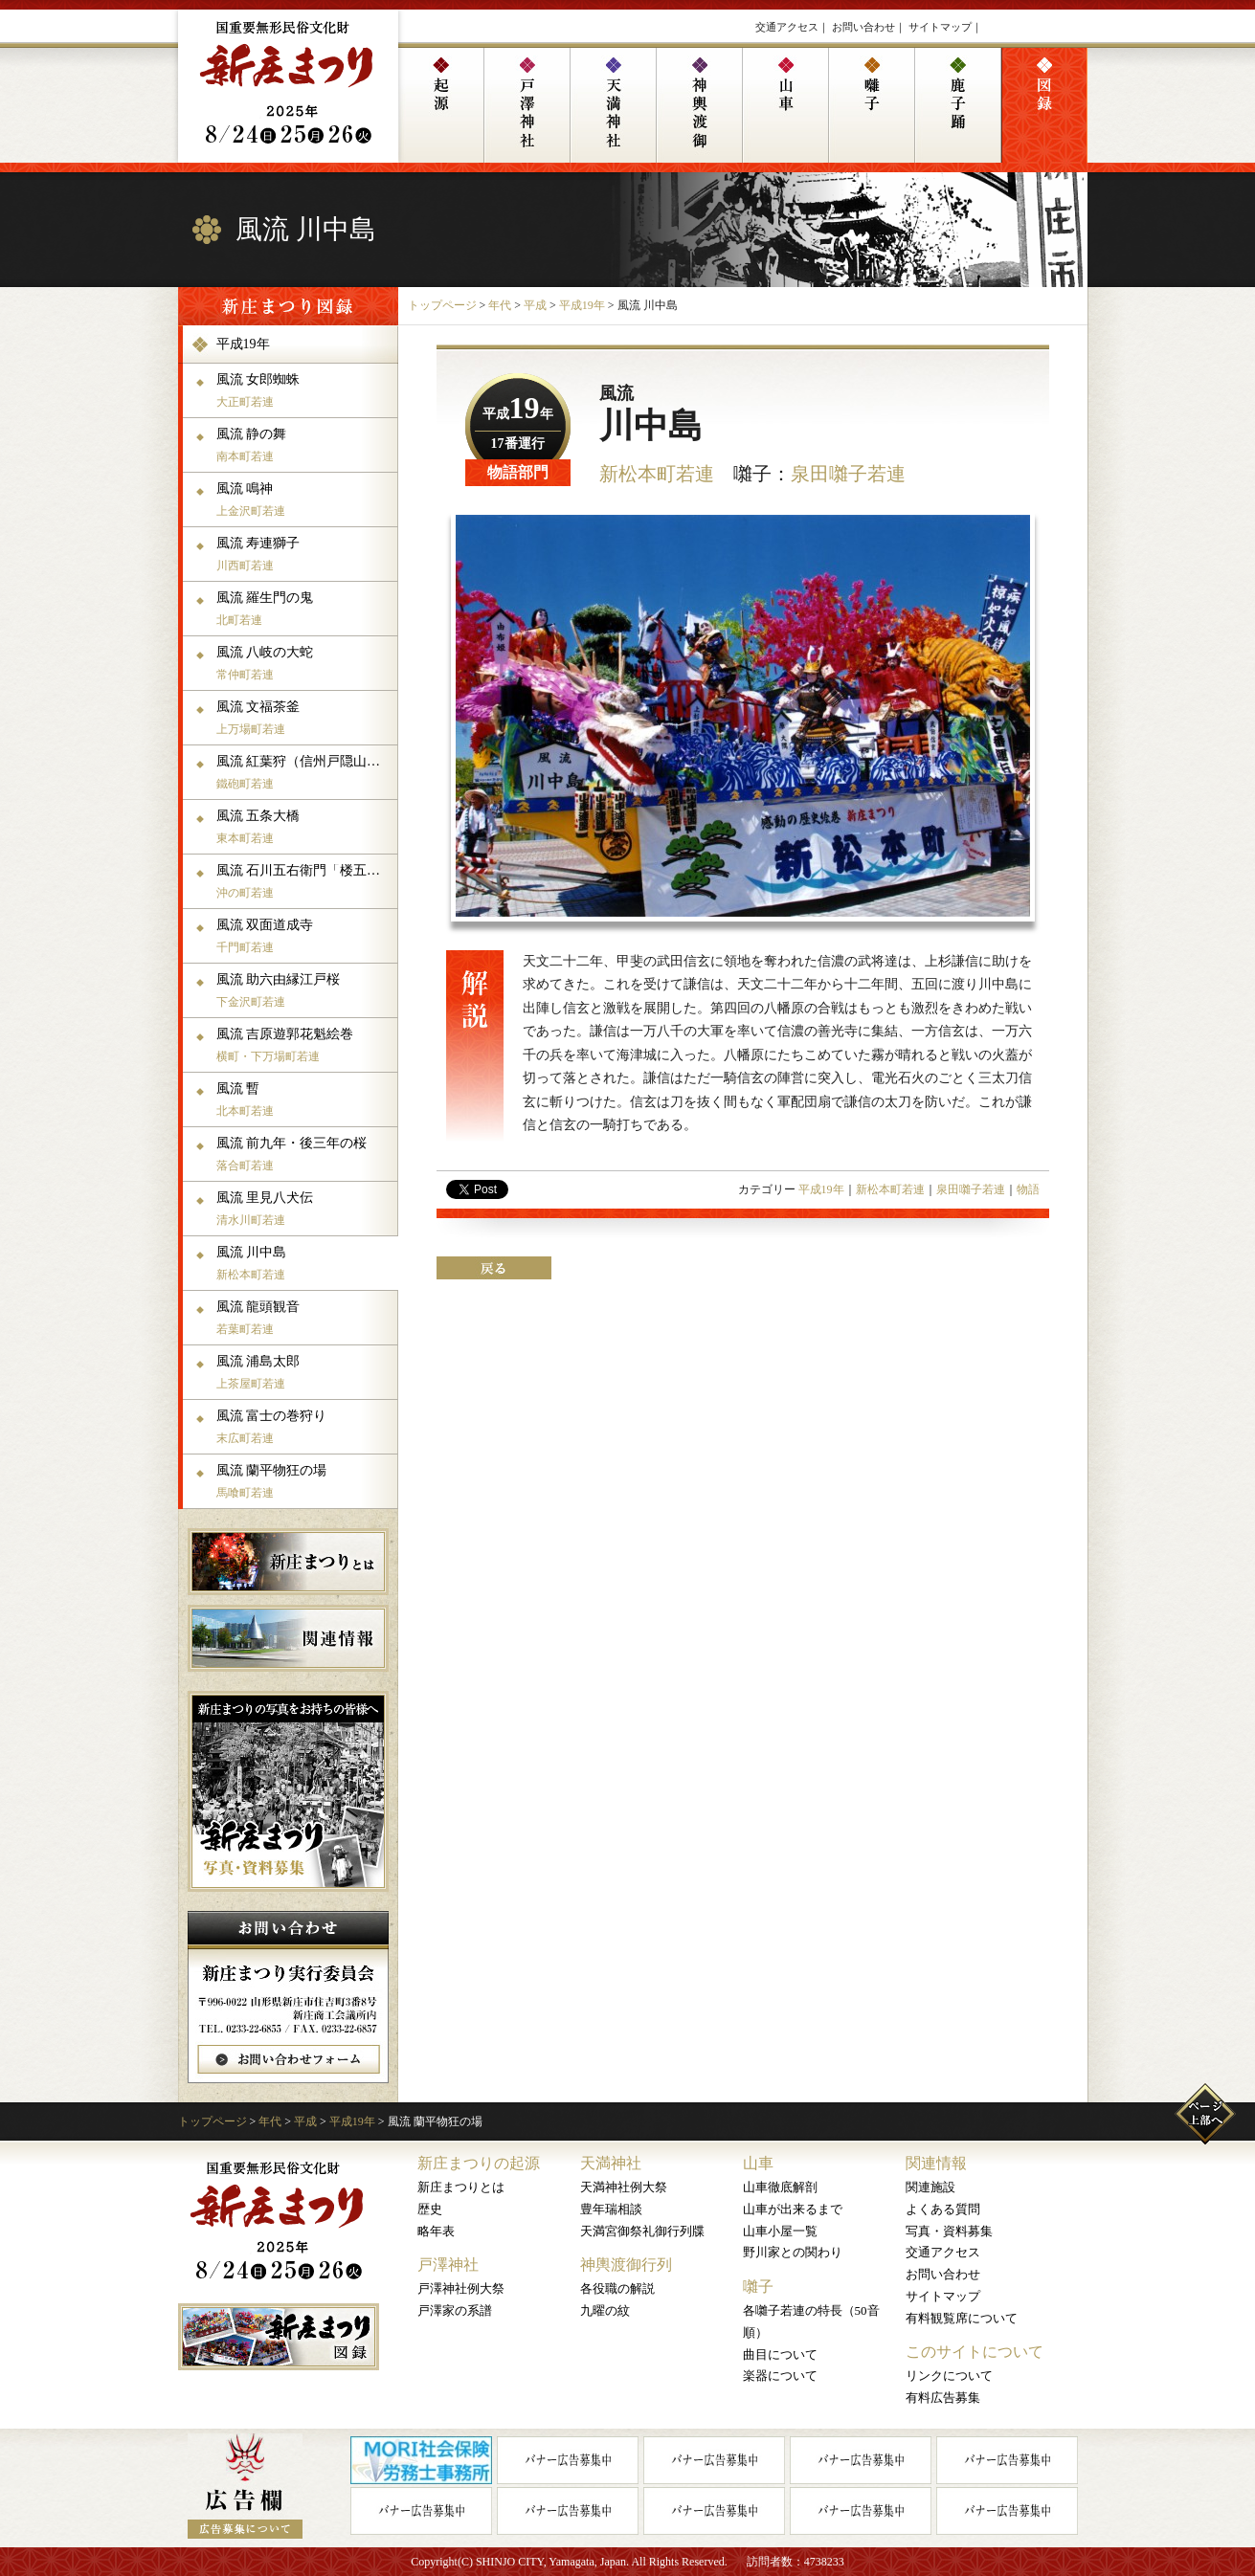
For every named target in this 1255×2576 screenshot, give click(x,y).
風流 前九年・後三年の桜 (304, 1154)
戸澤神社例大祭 (460, 2288)
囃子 (758, 2286)
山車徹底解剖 (780, 2187)
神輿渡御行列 (626, 2264)
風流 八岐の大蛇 (304, 663)
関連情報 (936, 2163)
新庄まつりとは (460, 2187)
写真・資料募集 (949, 2231)
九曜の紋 (605, 2310)
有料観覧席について (962, 2318)
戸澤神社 (448, 2264)
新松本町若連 (656, 473)
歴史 (429, 2209)
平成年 (517, 414)
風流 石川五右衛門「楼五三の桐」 (304, 881)
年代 (499, 305)
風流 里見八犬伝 (304, 1208)
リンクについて (949, 2375)
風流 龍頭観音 (304, 1317)
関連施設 (930, 2187)
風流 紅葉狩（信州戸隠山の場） (304, 772)
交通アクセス (786, 27)
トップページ (442, 305)
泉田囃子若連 (848, 473)
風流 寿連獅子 (304, 554)
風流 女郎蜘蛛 (304, 390)
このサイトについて (974, 2351)
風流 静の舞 (304, 445)
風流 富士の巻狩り (304, 1427)
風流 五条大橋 (304, 827)
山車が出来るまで (792, 2209)
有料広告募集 (943, 2397)
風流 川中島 (304, 1263)
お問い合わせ (863, 27)
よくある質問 (943, 2209)
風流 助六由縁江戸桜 (304, 990)
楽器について (780, 2375)
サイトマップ (940, 27)
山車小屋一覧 (780, 2231)
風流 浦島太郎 (304, 1372)
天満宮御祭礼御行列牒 (642, 2231)
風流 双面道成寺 (304, 936)
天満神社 (610, 2163)
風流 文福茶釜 (304, 717)
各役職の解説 (617, 2288)
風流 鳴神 (304, 499)
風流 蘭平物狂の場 (304, 1481)
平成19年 (582, 305)
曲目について (780, 2354)
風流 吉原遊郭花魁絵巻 (304, 1045)
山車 (758, 2163)
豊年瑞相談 (611, 2209)
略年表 (436, 2231)
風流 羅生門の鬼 (304, 608)
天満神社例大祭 (623, 2187)
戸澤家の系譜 (454, 2310)
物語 (1028, 1189)
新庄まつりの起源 (478, 2163)
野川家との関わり (792, 2252)
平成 (535, 305)
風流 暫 (304, 1099)
